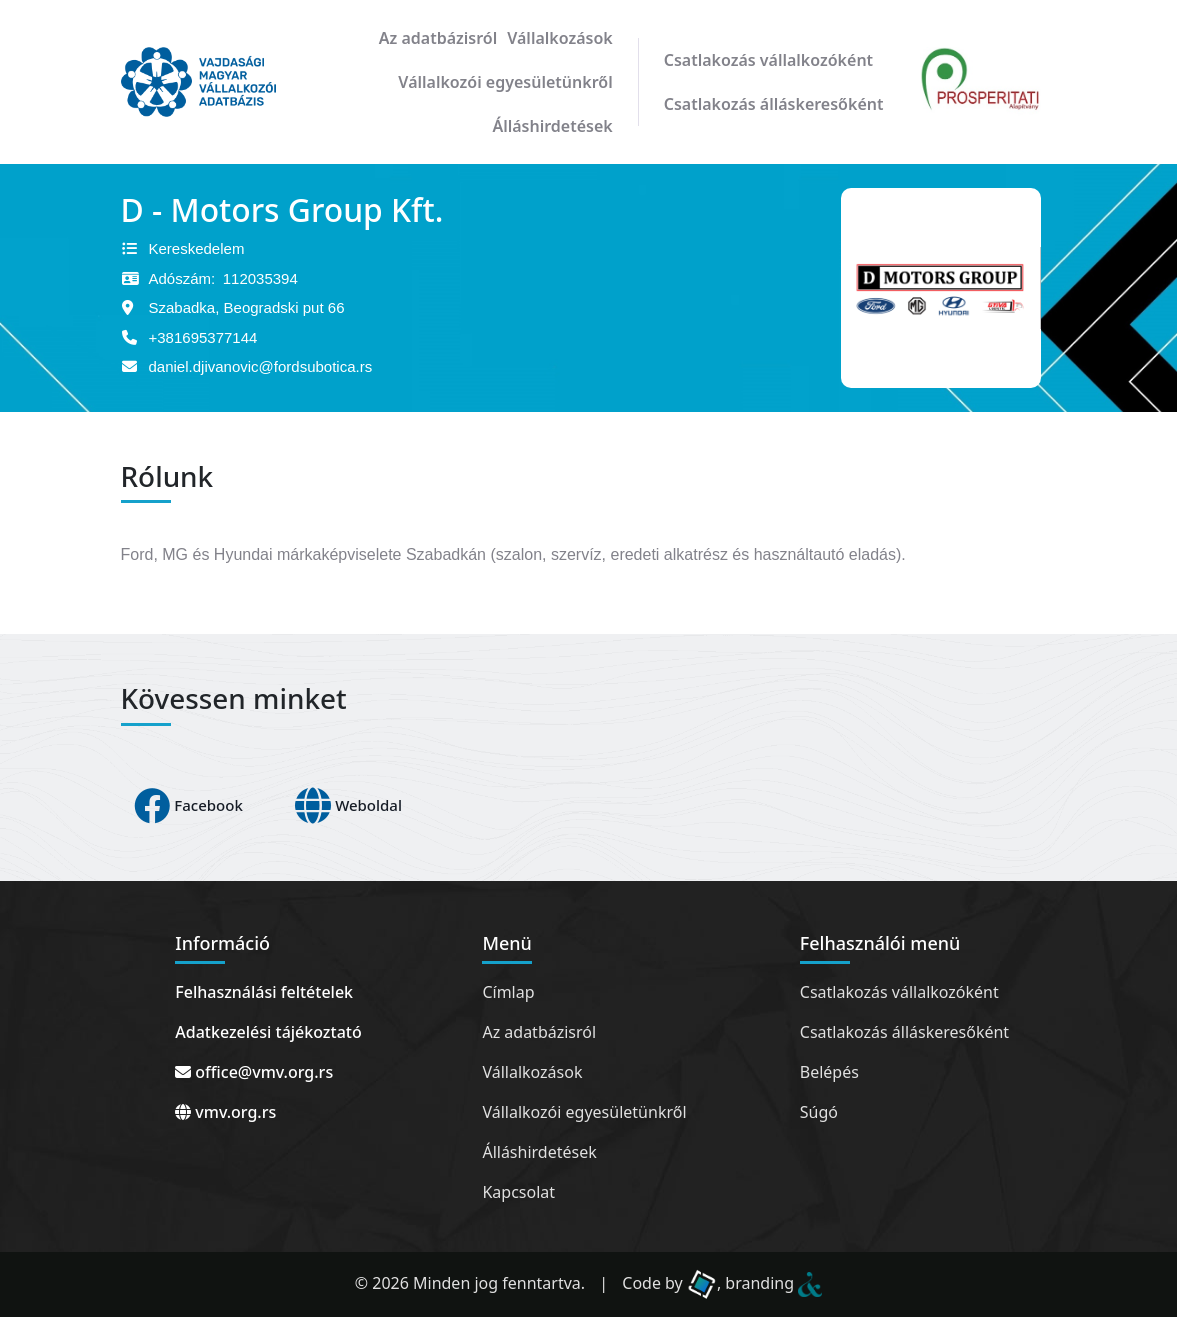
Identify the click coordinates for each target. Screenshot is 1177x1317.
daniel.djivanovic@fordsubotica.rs (261, 366)
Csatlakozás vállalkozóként (768, 60)
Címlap (508, 992)
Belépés (829, 1072)
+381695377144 (203, 337)
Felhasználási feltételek (264, 992)
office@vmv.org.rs (254, 1072)
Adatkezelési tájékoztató (268, 1032)
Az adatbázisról (438, 38)
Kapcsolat (518, 1192)
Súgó (819, 1112)
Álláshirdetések (552, 126)
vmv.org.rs (225, 1112)
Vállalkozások (559, 38)
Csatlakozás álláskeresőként (774, 104)
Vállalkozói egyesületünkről (505, 82)
